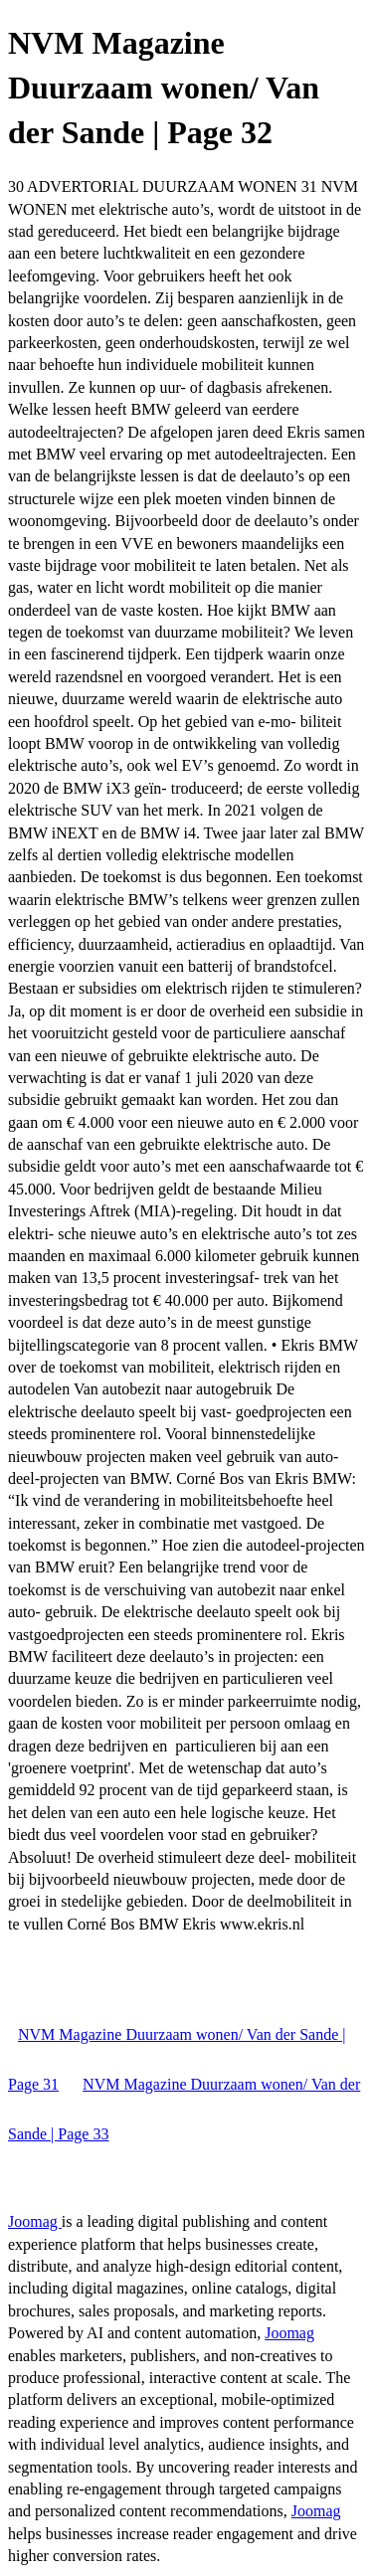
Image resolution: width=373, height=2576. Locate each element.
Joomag (35, 2221)
